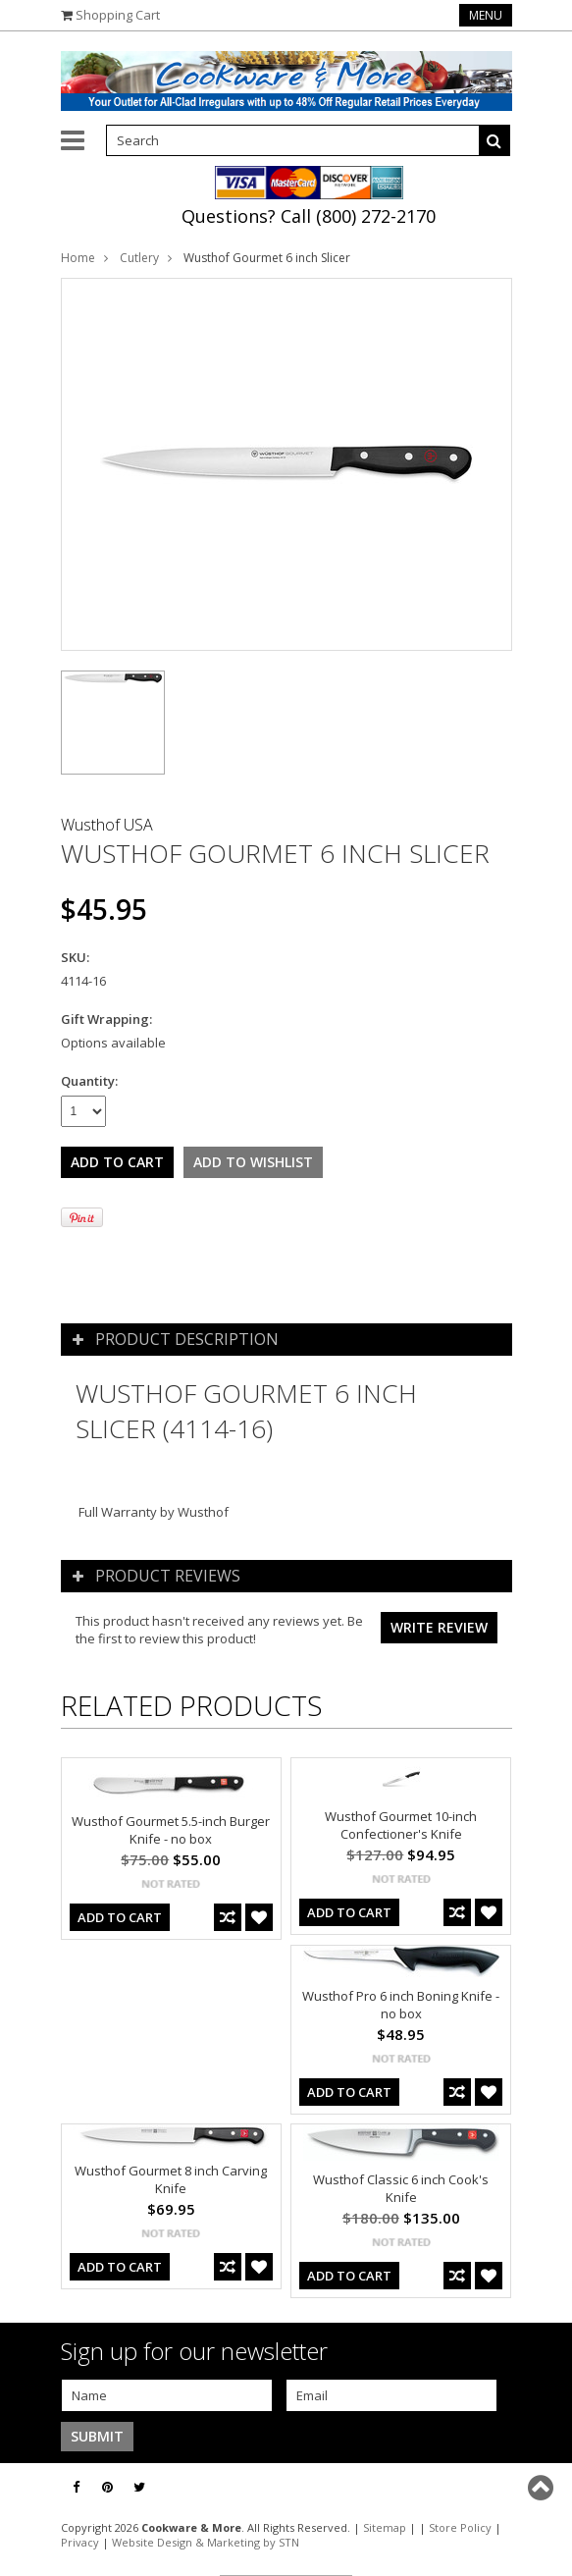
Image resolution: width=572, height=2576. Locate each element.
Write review (439, 1627)
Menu (485, 15)
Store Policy (460, 2527)
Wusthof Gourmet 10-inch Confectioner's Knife (401, 1825)
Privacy (80, 2542)
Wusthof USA (107, 824)
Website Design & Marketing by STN (205, 2542)
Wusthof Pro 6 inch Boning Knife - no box (400, 2004)
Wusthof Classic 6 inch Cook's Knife (401, 2188)
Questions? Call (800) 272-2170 (309, 216)
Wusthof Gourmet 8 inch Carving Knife (171, 2179)
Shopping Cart (118, 15)
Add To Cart (120, 1917)
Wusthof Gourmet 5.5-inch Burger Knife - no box (171, 1830)
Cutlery (139, 257)
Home (78, 257)
